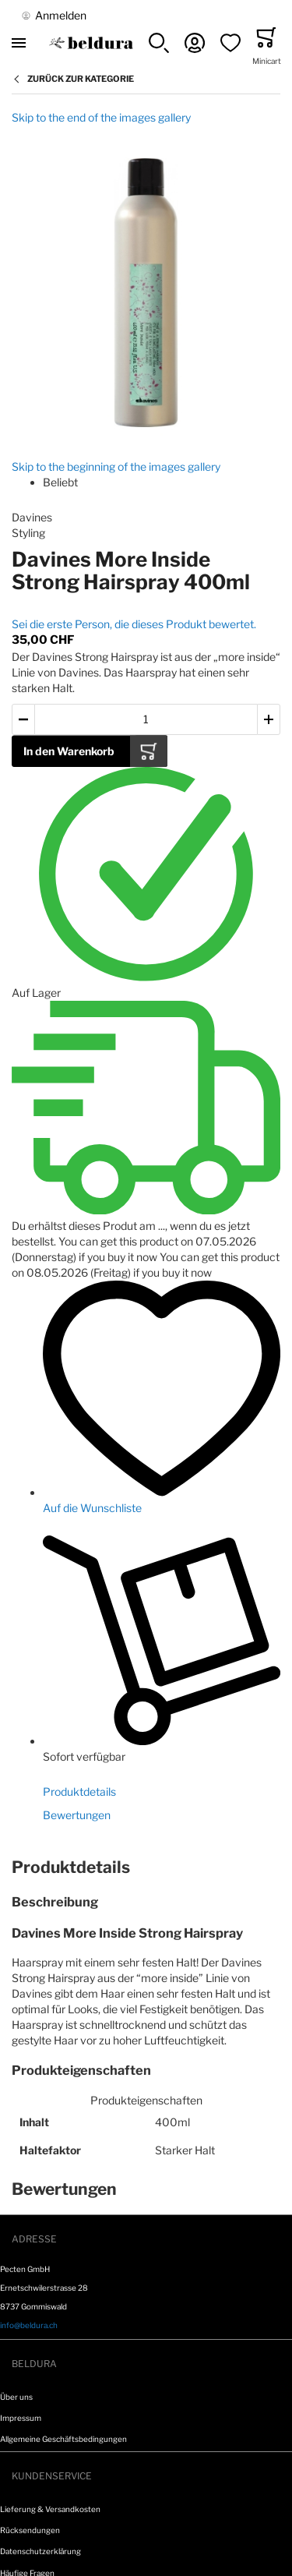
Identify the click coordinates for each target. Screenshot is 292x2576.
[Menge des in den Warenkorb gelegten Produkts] (146, 720)
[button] (159, 43)
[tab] (146, 1867)
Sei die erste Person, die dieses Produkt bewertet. (134, 624)
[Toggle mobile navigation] (18, 42)
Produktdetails (79, 1791)
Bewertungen (77, 1815)
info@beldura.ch (29, 2325)
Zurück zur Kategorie (80, 78)
